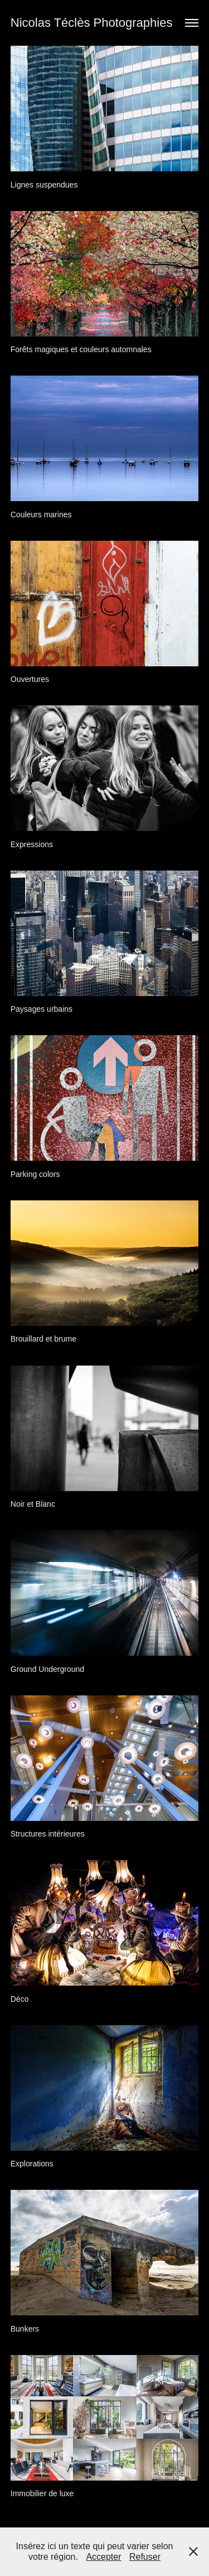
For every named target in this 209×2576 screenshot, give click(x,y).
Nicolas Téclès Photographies (92, 23)
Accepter (103, 2556)
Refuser (145, 2556)
